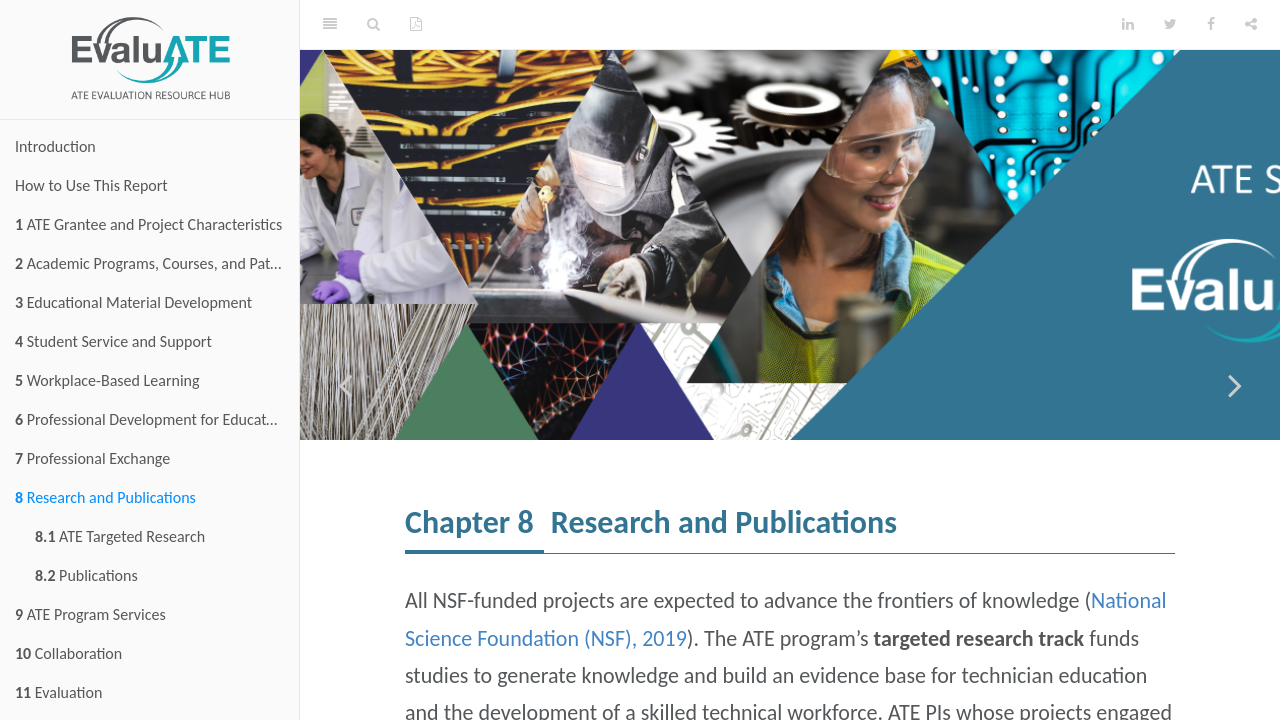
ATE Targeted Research (120, 536)
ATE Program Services (90, 614)
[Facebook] (1211, 25)
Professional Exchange (92, 458)
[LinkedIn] (1128, 25)
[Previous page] (345, 385)
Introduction (55, 146)
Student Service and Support (113, 341)
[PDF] (416, 25)
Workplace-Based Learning (107, 380)
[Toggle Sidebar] (330, 25)
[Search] (373, 25)
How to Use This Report (91, 185)
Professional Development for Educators (150, 419)
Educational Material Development (133, 302)
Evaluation (58, 692)
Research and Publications (105, 497)
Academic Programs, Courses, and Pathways (157, 263)
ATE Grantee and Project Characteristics (148, 224)
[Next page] (1235, 385)
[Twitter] (1170, 25)
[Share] (1251, 25)
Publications (86, 575)
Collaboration (68, 653)
